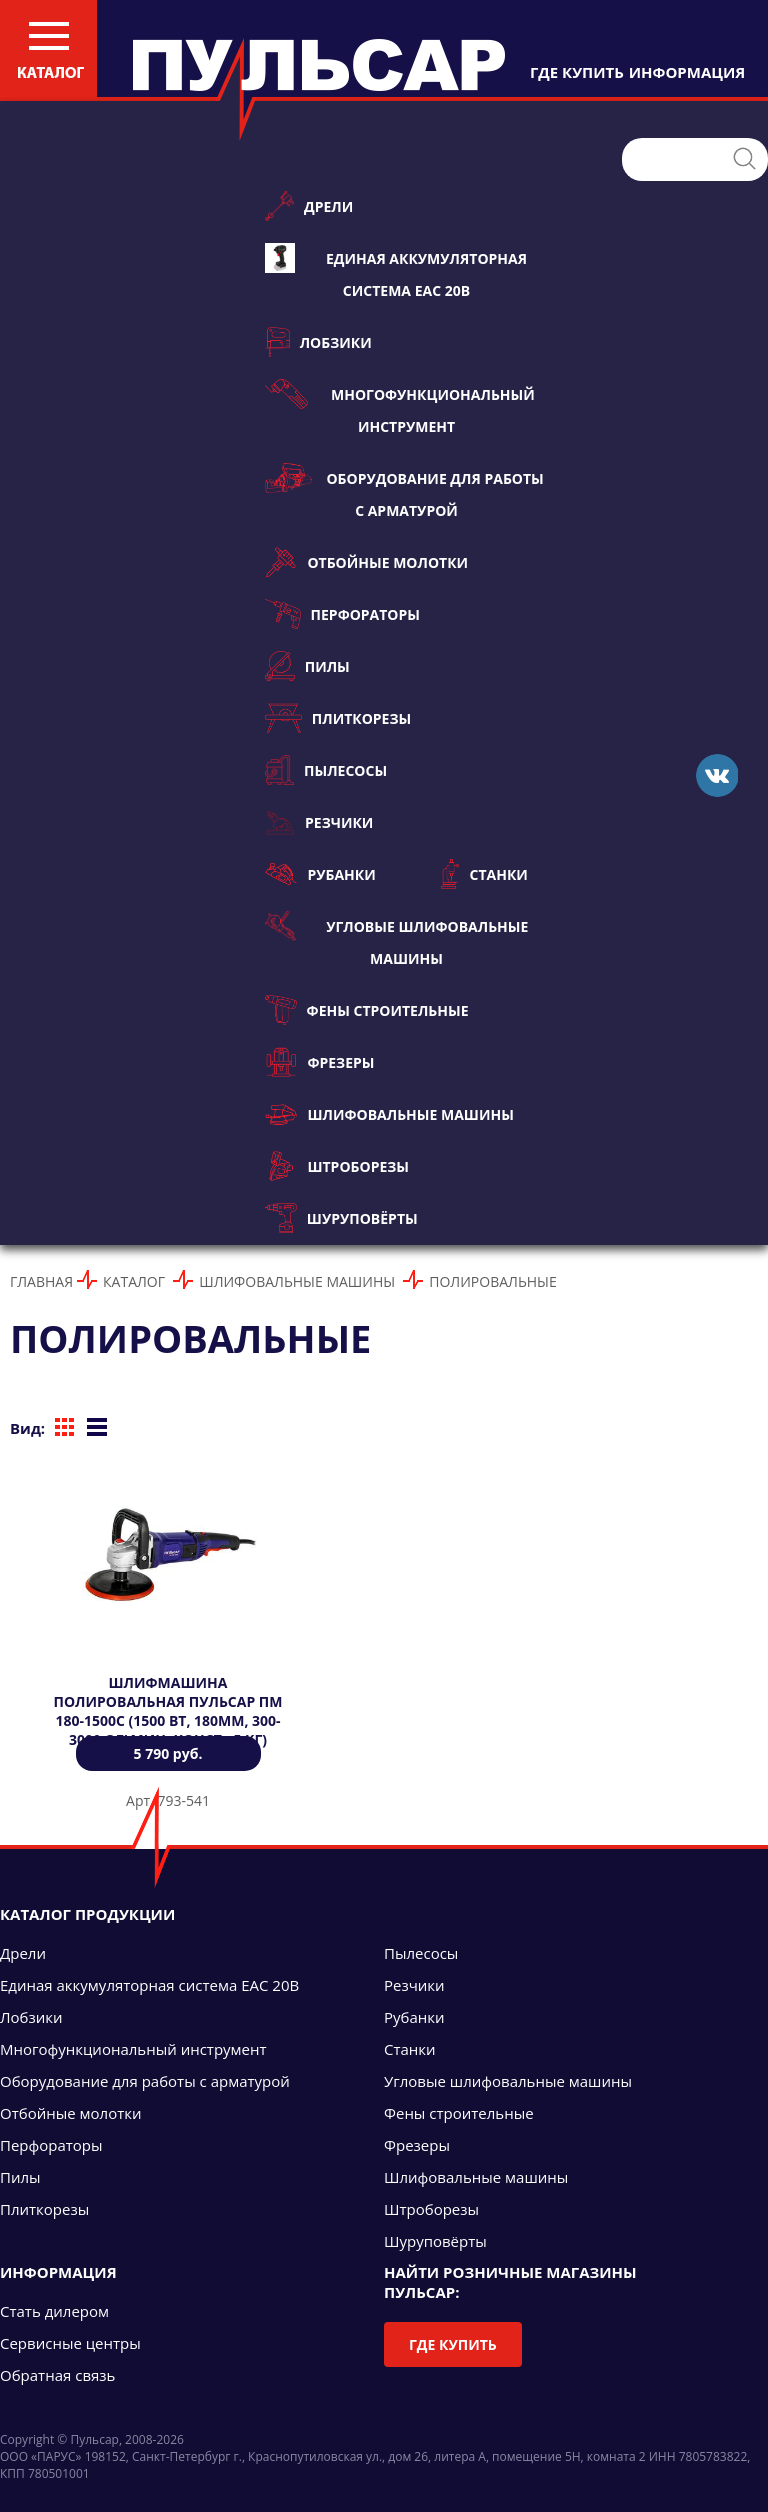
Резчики (319, 822)
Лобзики (318, 342)
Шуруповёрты (341, 1218)
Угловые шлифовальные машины (396, 939)
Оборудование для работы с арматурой (404, 491)
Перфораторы (342, 614)
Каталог (134, 1281)
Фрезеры (319, 1062)
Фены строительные (367, 1010)
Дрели (309, 206)
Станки (484, 874)
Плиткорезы (338, 718)
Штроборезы (337, 1166)
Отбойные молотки (366, 562)
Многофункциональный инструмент (400, 407)
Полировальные (492, 1281)
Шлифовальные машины (389, 1114)
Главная (41, 1281)
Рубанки (320, 874)
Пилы (307, 666)
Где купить (453, 2344)
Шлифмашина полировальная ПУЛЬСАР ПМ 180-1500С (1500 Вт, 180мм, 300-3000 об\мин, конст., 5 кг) (168, 1711)
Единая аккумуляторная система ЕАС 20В (396, 271)
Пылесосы (326, 770)
